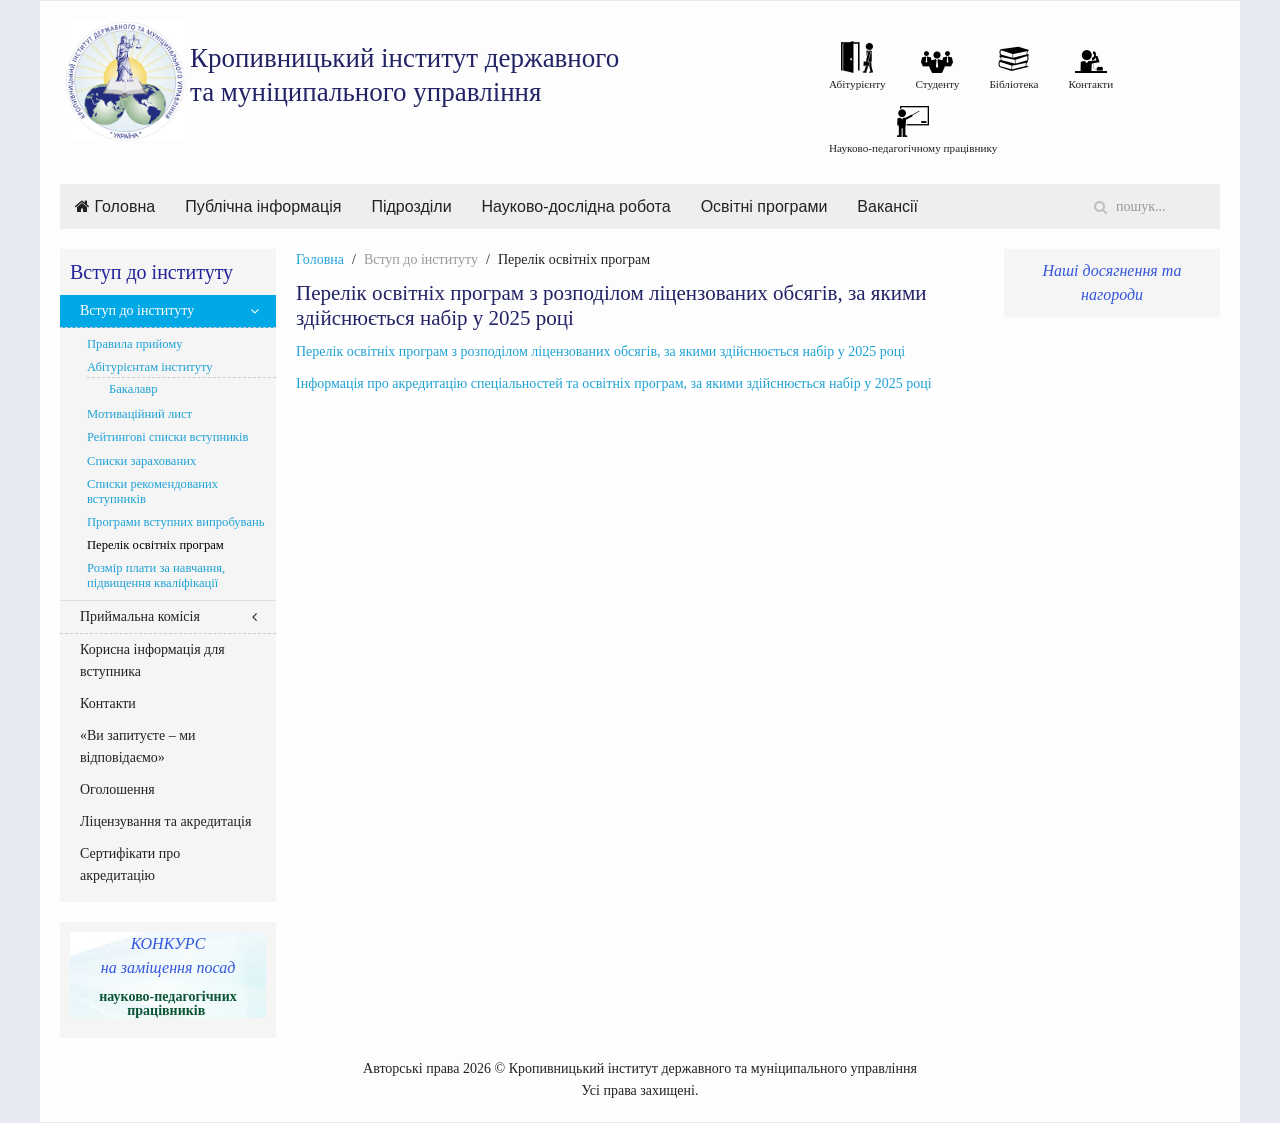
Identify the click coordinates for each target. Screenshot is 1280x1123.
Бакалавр (133, 389)
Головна (115, 206)
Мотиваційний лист (139, 414)
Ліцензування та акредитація (165, 821)
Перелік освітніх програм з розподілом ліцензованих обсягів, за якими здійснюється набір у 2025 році (600, 351)
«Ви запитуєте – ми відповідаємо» (138, 746)
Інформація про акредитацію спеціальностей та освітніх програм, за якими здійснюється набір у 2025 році (614, 383)
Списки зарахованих (141, 461)
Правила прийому (135, 344)
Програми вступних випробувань (175, 522)
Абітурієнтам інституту (150, 367)
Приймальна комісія (140, 616)
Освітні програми (764, 206)
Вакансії (887, 206)
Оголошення (117, 789)
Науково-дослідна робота (576, 206)
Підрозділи (411, 206)
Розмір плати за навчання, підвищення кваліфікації (156, 575)
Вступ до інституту (137, 310)
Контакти (108, 703)
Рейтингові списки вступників (167, 437)
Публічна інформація (263, 206)
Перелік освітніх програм (155, 545)
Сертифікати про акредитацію (130, 864)
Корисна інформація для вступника (152, 660)
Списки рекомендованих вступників (152, 491)
